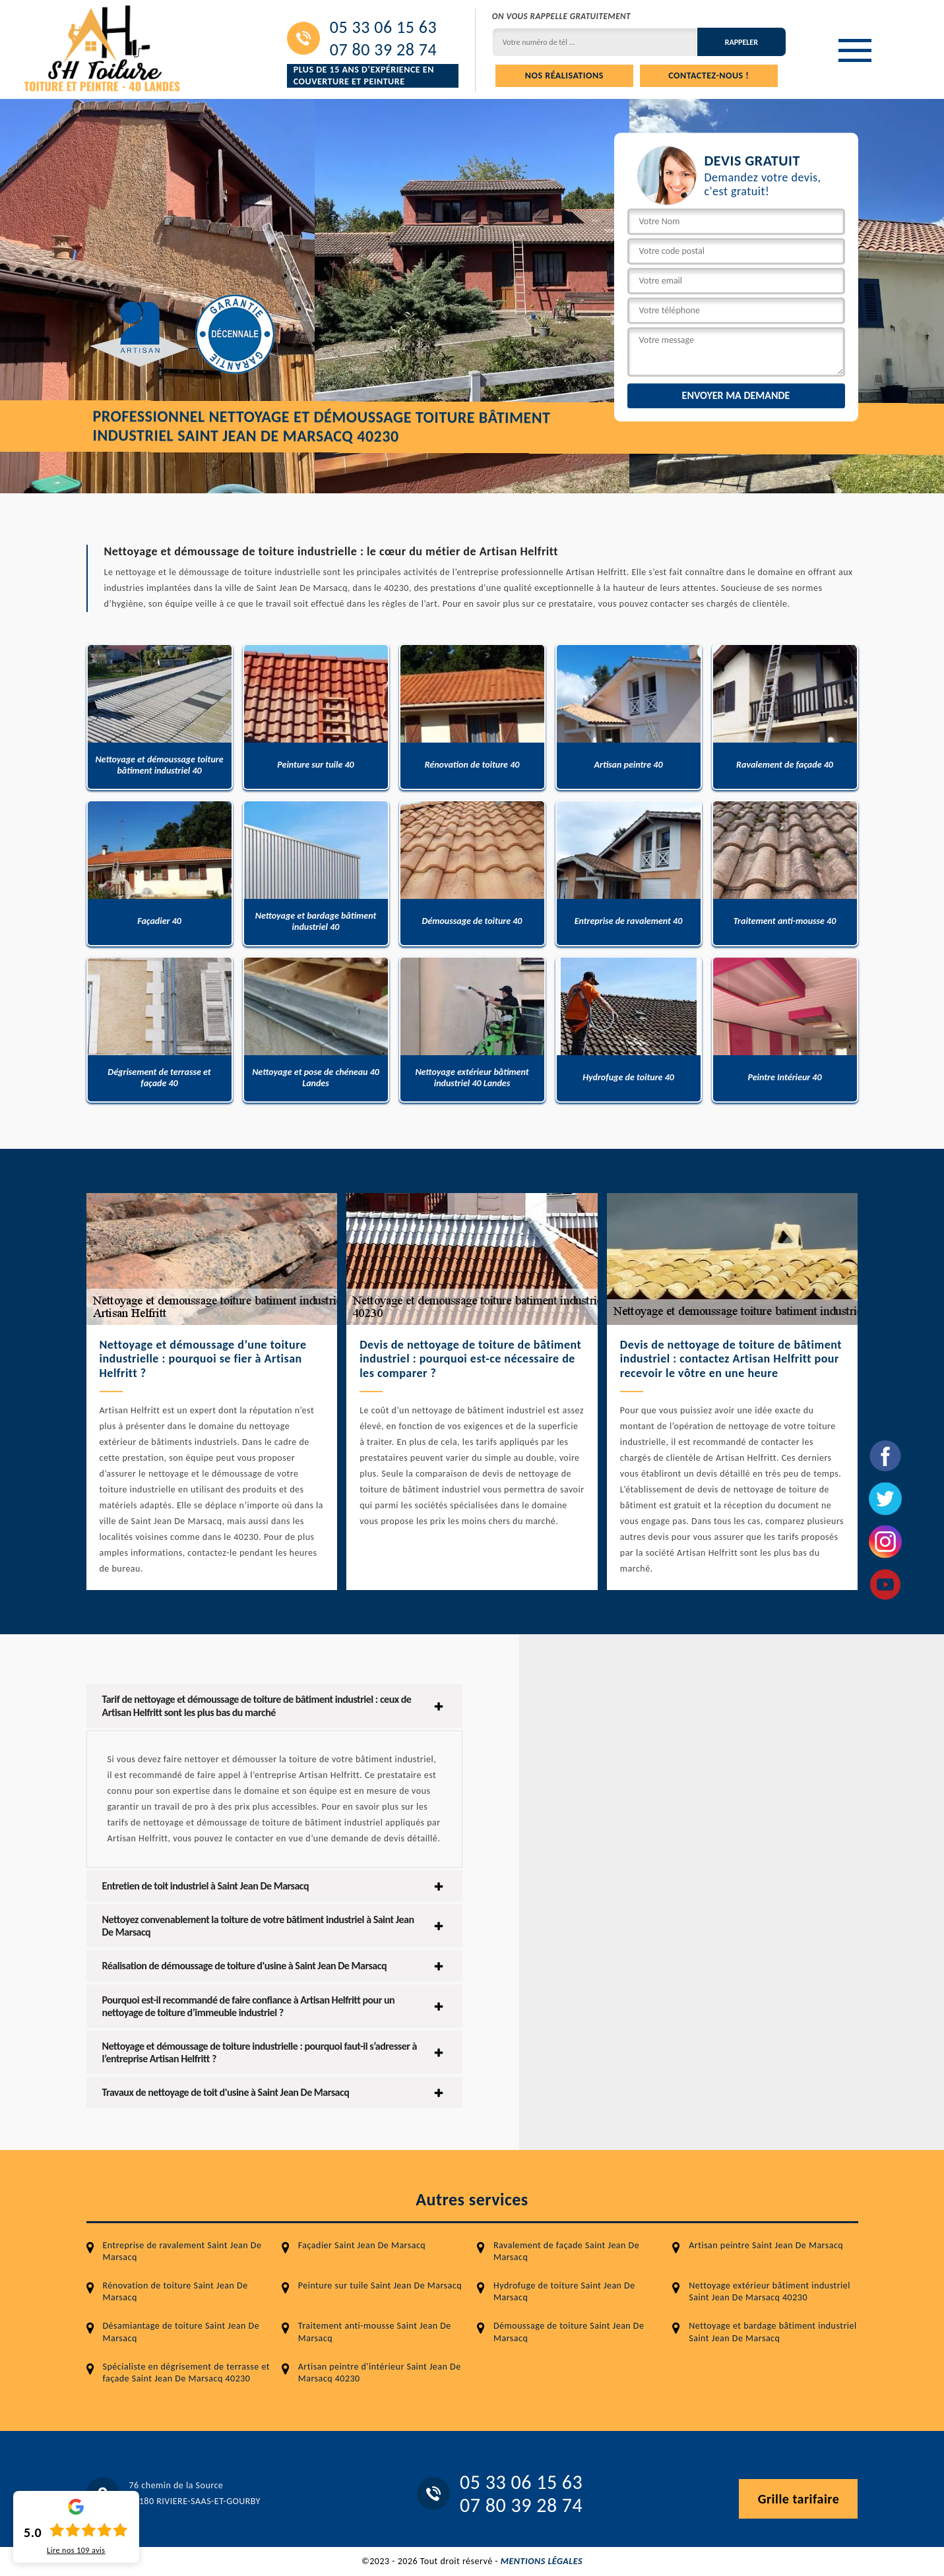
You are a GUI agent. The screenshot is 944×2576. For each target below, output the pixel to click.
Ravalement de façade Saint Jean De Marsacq (566, 2251)
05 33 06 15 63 (383, 27)
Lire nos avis (76, 2550)
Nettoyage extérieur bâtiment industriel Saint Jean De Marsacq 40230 (769, 2291)
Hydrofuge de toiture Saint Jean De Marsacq (564, 2291)
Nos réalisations (564, 75)
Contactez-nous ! (708, 75)
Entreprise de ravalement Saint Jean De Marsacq (182, 2251)
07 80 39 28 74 (383, 49)
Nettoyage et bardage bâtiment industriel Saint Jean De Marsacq (773, 2331)
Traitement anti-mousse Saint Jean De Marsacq (374, 2331)
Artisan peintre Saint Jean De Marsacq (766, 2245)
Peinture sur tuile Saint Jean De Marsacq (380, 2285)
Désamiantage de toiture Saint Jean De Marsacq (181, 2331)
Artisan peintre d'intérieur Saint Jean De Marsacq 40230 (379, 2372)
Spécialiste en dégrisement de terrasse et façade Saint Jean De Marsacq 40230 (186, 2372)
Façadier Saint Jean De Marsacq (361, 2245)
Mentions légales (541, 2561)
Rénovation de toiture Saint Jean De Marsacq (175, 2291)
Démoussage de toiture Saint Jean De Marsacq (568, 2331)
